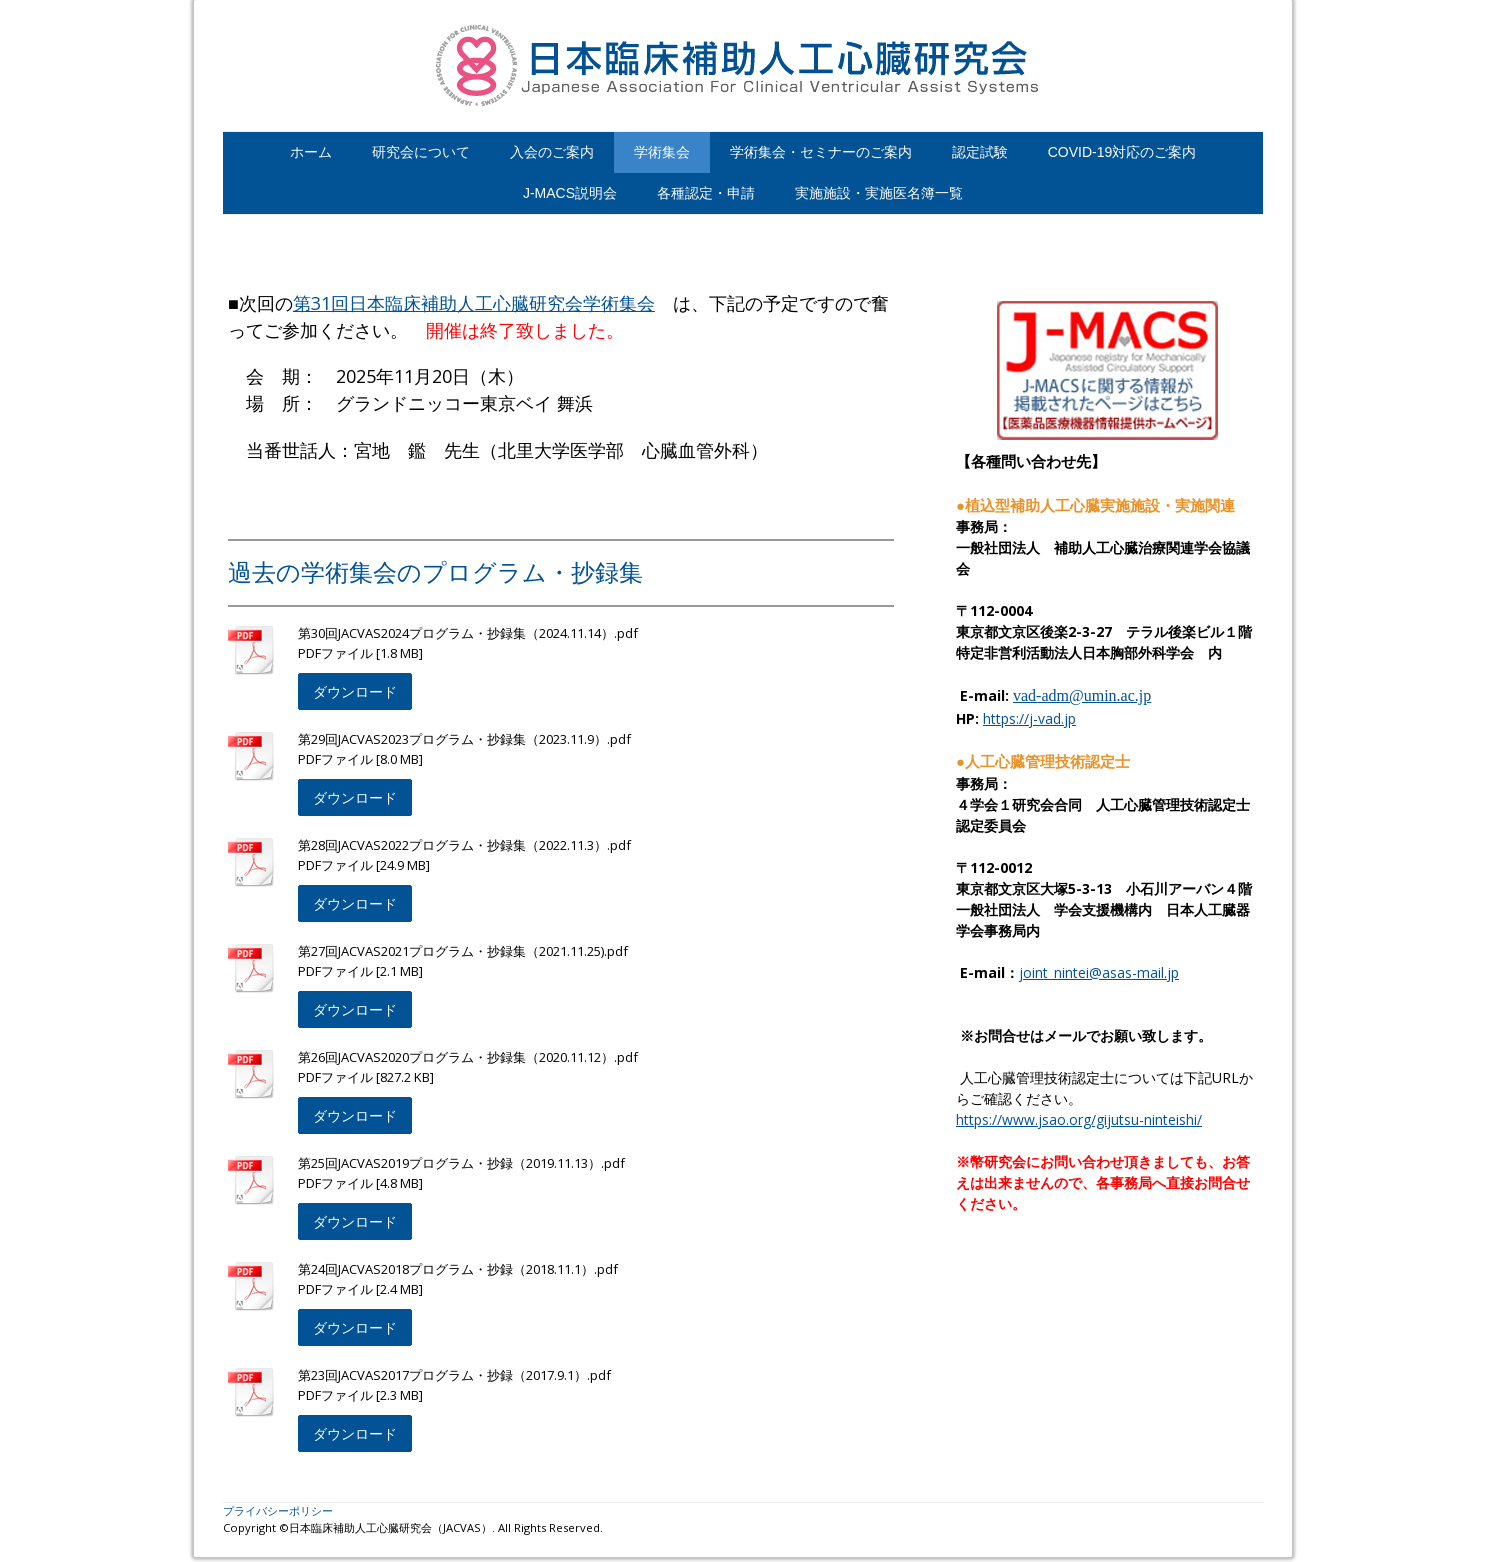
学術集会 (662, 152)
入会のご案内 (552, 152)
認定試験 (980, 152)
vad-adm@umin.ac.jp (1082, 695)
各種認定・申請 (706, 193)
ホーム (311, 152)
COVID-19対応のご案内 (1122, 152)
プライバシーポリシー (278, 1510)
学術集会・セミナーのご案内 (821, 152)
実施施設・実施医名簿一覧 (879, 193)
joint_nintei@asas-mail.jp (1099, 972)
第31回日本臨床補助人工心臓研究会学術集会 (474, 303)
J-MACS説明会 (570, 193)
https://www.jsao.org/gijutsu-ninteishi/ (1079, 1119)
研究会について (421, 152)
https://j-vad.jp (1029, 718)
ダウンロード (355, 691)
